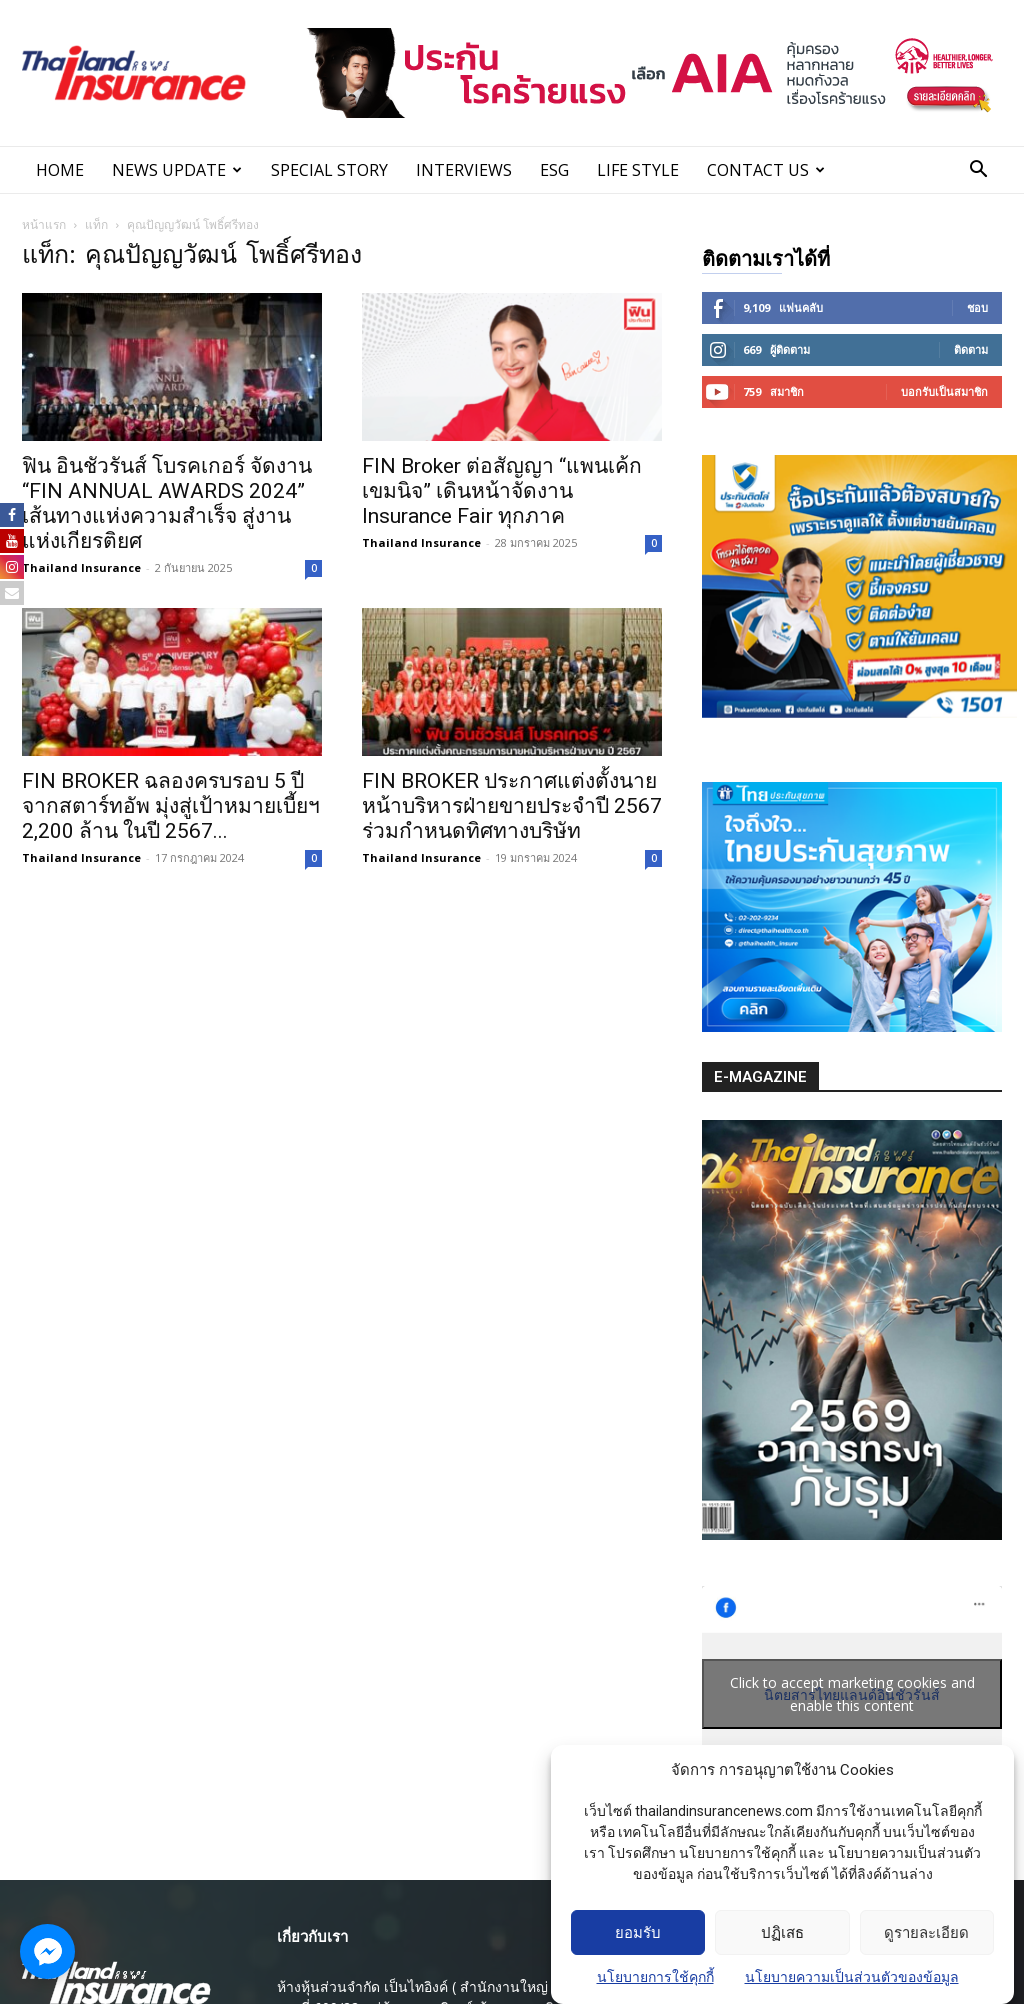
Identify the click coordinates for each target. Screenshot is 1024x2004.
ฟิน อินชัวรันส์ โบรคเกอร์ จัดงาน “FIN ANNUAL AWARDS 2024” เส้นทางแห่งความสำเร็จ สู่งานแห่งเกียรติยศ (167, 503)
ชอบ (977, 307)
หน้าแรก (44, 224)
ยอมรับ (638, 1933)
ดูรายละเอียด (926, 1933)
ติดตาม (971, 349)
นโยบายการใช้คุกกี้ (655, 1978)
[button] (978, 171)
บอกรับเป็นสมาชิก (944, 391)
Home (60, 170)
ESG (554, 170)
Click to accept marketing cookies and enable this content (852, 1694)
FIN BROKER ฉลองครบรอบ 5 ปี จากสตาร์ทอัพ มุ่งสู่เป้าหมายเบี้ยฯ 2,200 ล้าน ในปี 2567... (171, 806)
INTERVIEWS (464, 170)
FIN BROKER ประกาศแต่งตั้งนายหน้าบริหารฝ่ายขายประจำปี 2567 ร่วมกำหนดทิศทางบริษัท (512, 806)
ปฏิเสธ (782, 1933)
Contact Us (766, 170)
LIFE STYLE (638, 170)
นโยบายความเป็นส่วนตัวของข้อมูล (852, 1978)
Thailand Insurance (81, 567)
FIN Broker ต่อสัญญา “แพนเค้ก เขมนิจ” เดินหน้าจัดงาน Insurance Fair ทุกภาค (502, 491)
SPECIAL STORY (329, 170)
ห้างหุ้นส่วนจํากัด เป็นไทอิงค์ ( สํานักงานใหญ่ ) (417, 1986)
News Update (177, 170)
